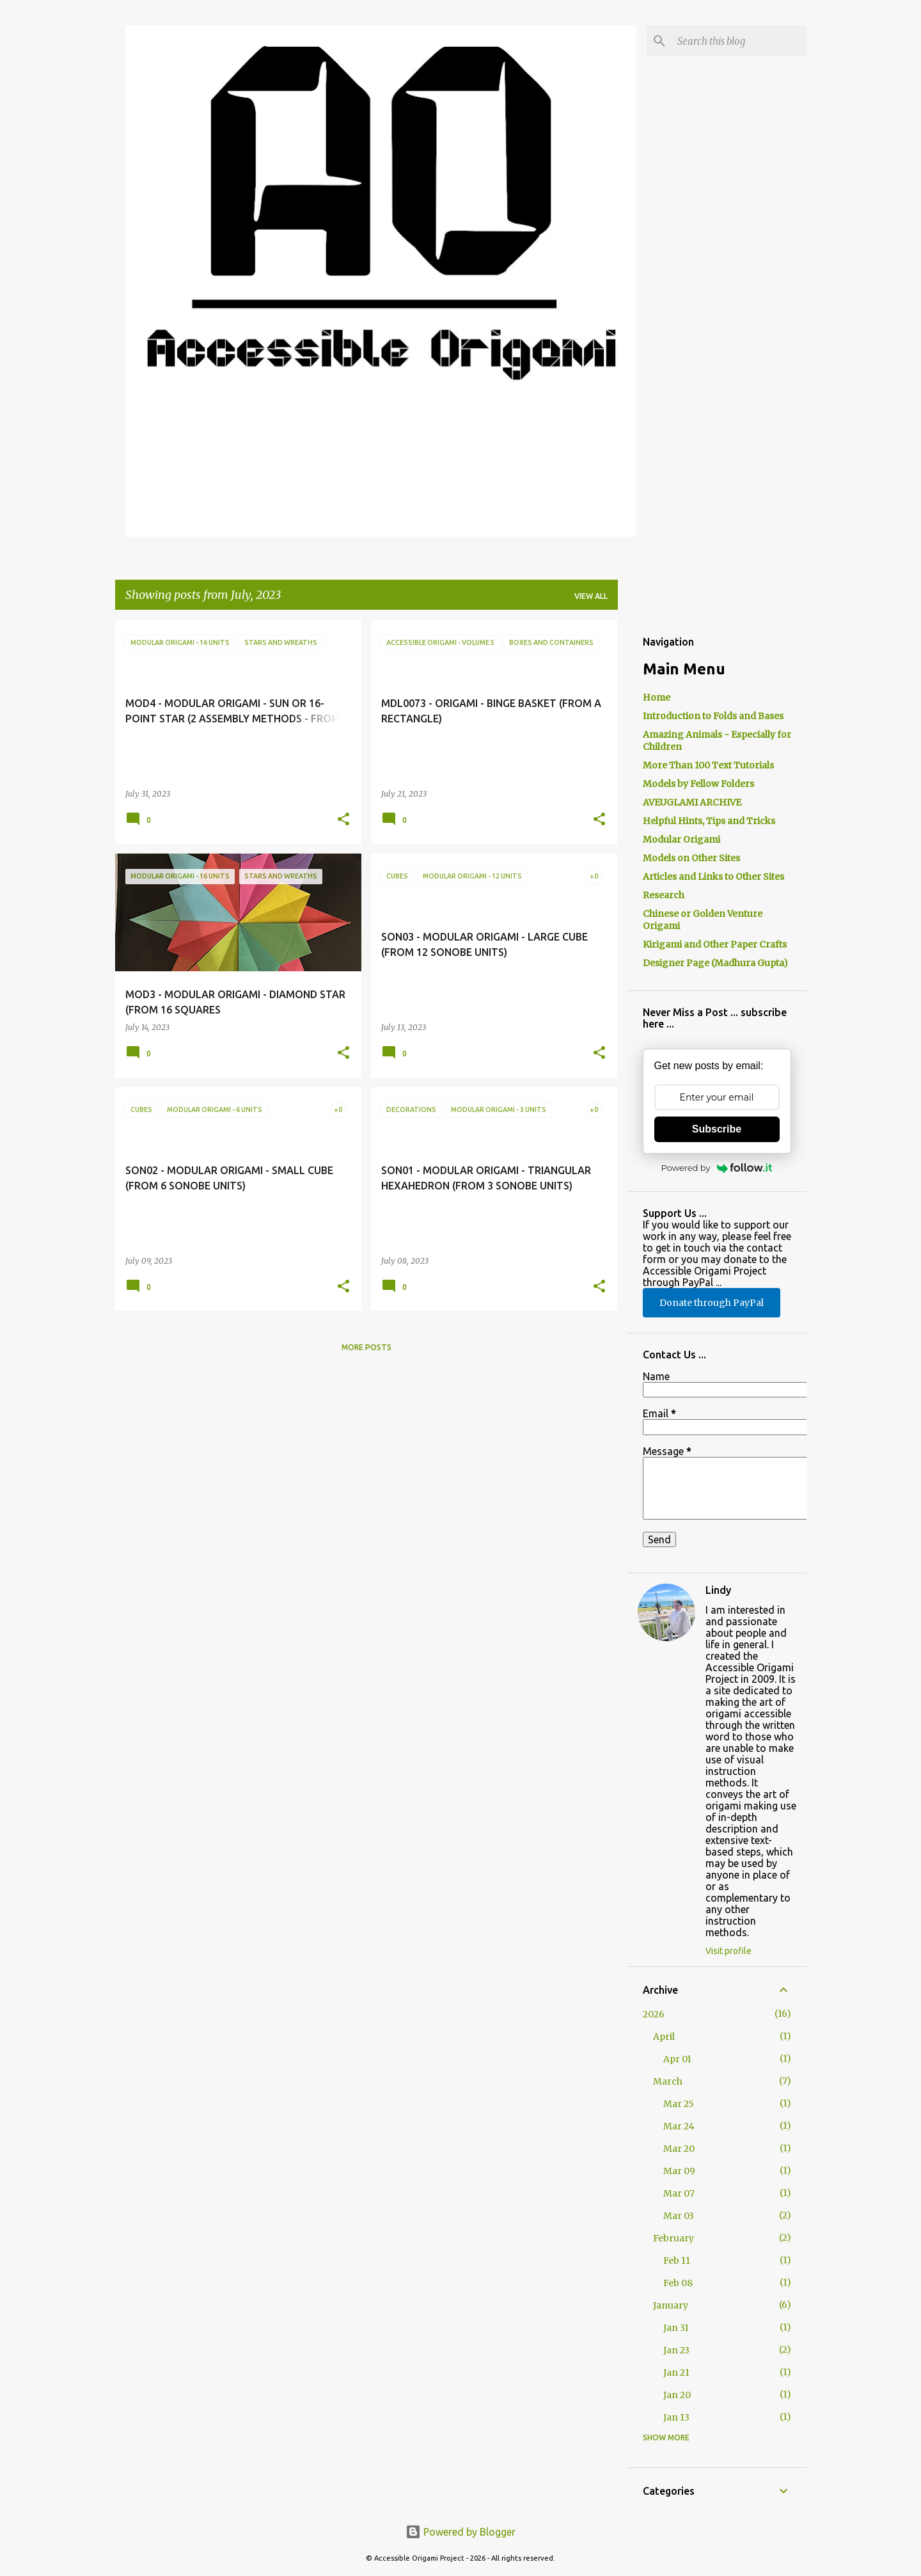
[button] (343, 820)
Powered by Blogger (460, 2532)
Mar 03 (678, 2216)
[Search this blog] (739, 41)
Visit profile (728, 1951)
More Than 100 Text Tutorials (708, 765)
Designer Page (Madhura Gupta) (715, 963)
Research (663, 895)
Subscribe (716, 1129)
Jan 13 (676, 2417)
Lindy (718, 1590)
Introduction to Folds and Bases (713, 716)
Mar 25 (678, 2104)
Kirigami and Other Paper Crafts (715, 944)
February (673, 2238)
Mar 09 (679, 2171)
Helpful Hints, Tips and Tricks (709, 821)
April (664, 2036)
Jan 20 (677, 2395)
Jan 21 (676, 2372)
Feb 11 (676, 2260)
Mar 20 (679, 2148)
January (670, 2305)
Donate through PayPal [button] (711, 1302)
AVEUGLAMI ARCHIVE (692, 802)
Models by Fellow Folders (698, 784)
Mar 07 (679, 2193)
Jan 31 (676, 2328)
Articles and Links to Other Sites (713, 876)
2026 (654, 2014)
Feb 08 (678, 2283)
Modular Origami (681, 839)
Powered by (717, 1168)
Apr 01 (677, 2059)
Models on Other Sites (691, 858)
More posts (366, 1347)
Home (656, 697)
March (667, 2081)
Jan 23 (676, 2350)
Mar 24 (679, 2126)
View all (591, 596)
